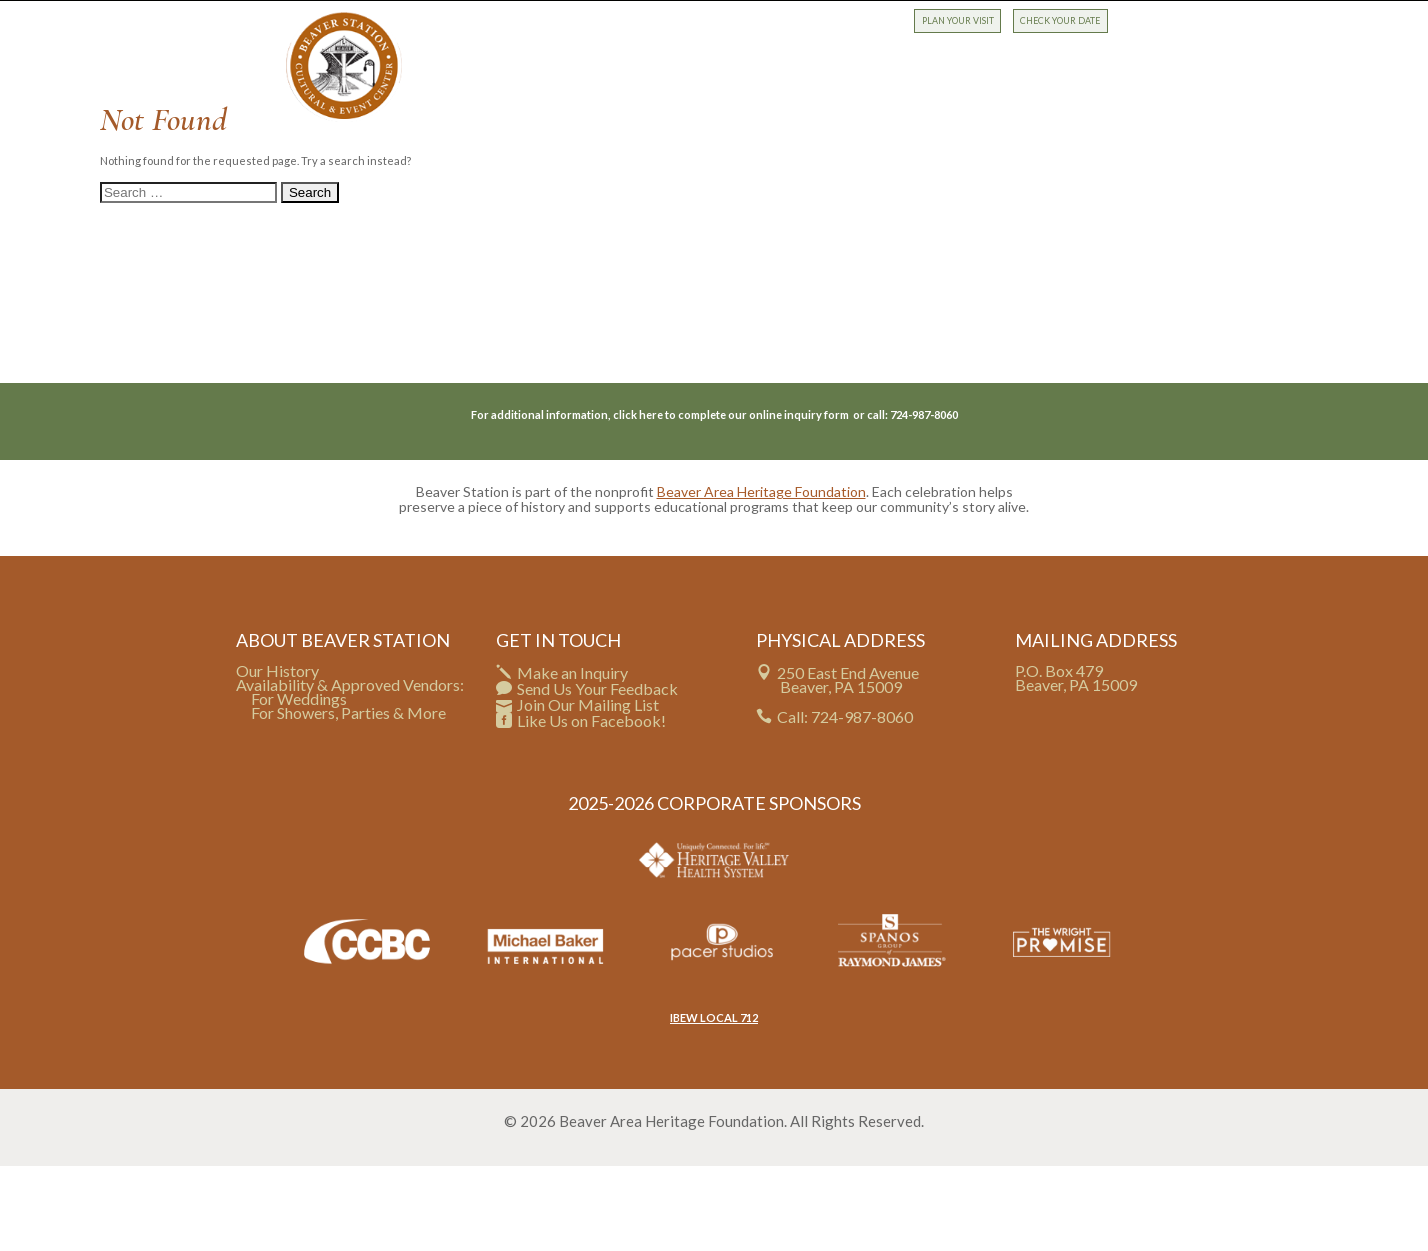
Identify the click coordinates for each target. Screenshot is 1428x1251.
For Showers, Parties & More (348, 797)
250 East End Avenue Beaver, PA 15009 (848, 763)
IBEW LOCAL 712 (714, 1101)
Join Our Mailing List (588, 789)
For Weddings (299, 783)
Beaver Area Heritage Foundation (761, 576)
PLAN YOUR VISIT (958, 20)
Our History (277, 754)
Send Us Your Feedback (597, 772)
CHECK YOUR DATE (1060, 20)
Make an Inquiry (572, 756)
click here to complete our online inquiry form (732, 499)
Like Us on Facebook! (591, 805)
